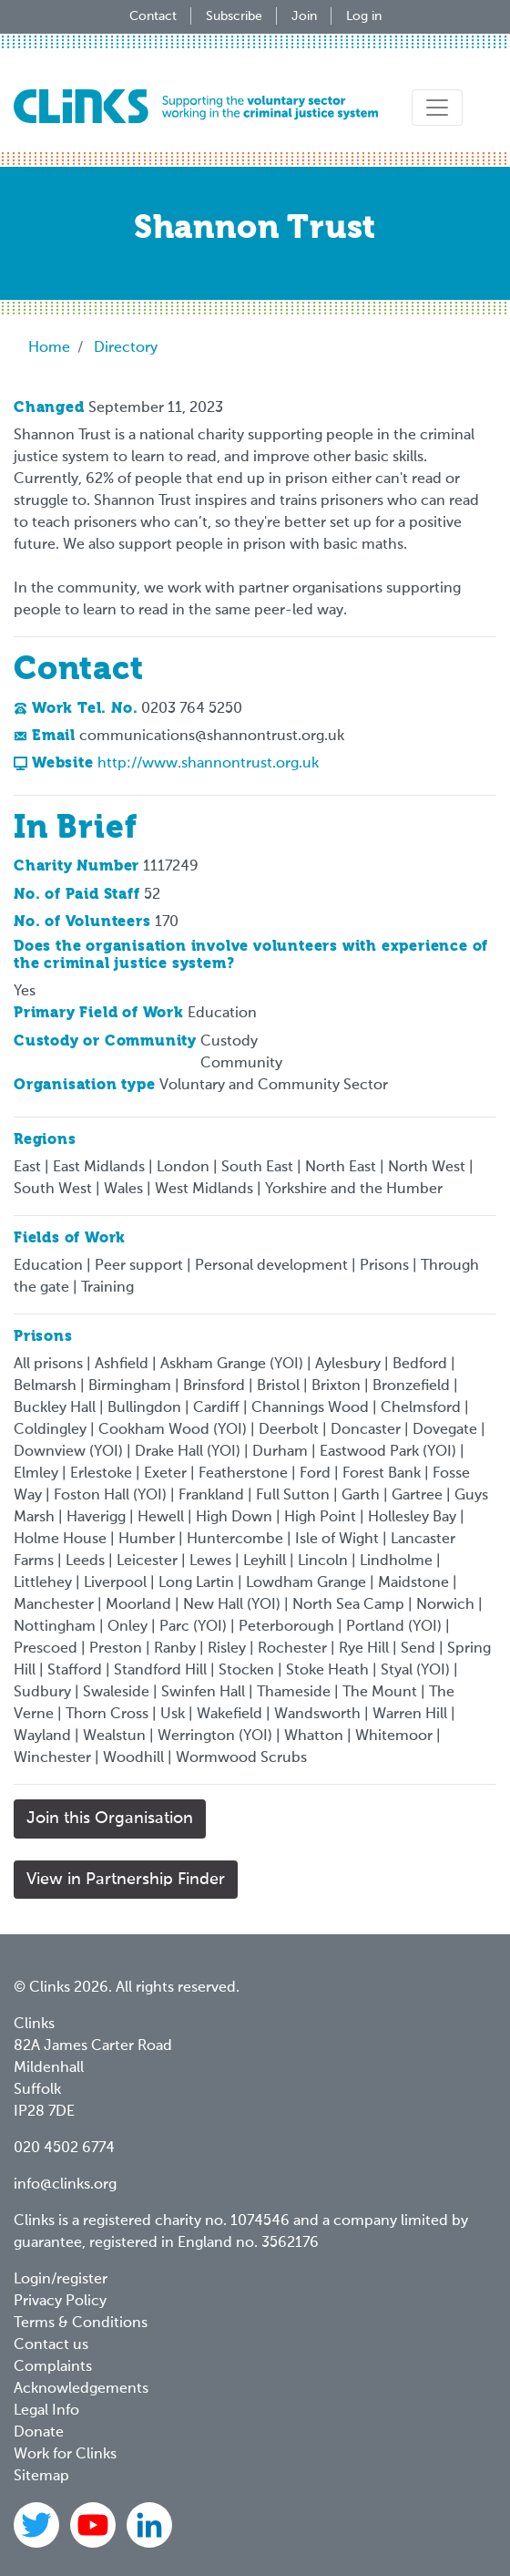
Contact (153, 16)
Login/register (60, 2279)
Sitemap (41, 2476)
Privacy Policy (60, 2301)
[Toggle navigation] (437, 107)
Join (304, 16)
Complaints (53, 2367)
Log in (364, 16)
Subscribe (234, 16)
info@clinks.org (65, 2185)
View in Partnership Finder (125, 1879)
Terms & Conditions (81, 2323)
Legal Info (46, 2411)
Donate (39, 2433)
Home (49, 348)
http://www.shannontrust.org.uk (208, 764)
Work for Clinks (65, 2454)
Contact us (51, 2345)
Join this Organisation (109, 1818)
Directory (126, 348)
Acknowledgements (81, 2389)
